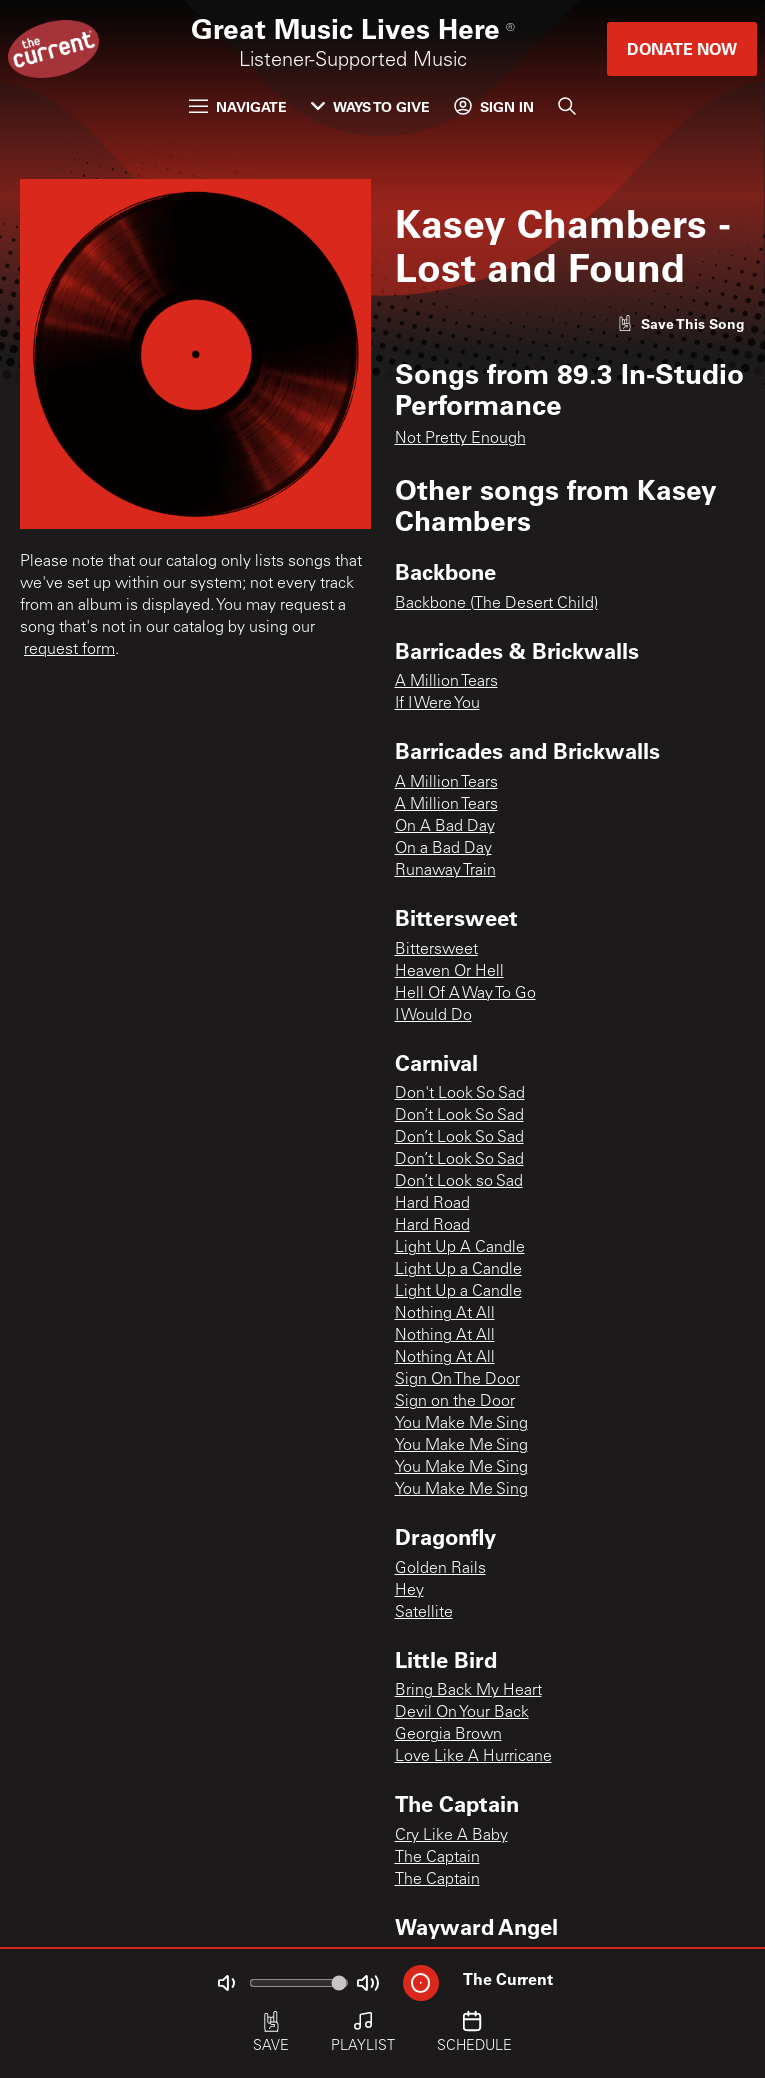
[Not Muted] (226, 1983)
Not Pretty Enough (460, 439)
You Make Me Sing (461, 1424)
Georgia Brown (448, 1735)
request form (69, 650)
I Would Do (433, 1016)
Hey (409, 1591)
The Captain (437, 1858)
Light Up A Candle (460, 1248)
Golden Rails (440, 1569)
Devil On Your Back (462, 1713)
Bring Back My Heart (468, 1691)
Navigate (238, 106)
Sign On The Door (457, 1380)
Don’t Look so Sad (459, 1182)
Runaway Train (445, 871)
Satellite (424, 1613)
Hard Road (432, 1204)
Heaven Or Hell (449, 972)
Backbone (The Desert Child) (496, 604)
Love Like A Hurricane (473, 1757)
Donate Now (682, 48)
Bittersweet (436, 950)
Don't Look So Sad (460, 1094)
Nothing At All (445, 1314)
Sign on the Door (455, 1402)
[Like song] (681, 323)
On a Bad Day (443, 849)
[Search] (567, 106)
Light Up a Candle (458, 1270)
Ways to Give (370, 106)
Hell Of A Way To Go (465, 994)
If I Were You (437, 704)
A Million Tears (446, 682)
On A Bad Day (445, 827)
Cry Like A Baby (451, 1836)
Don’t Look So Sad (459, 1116)
